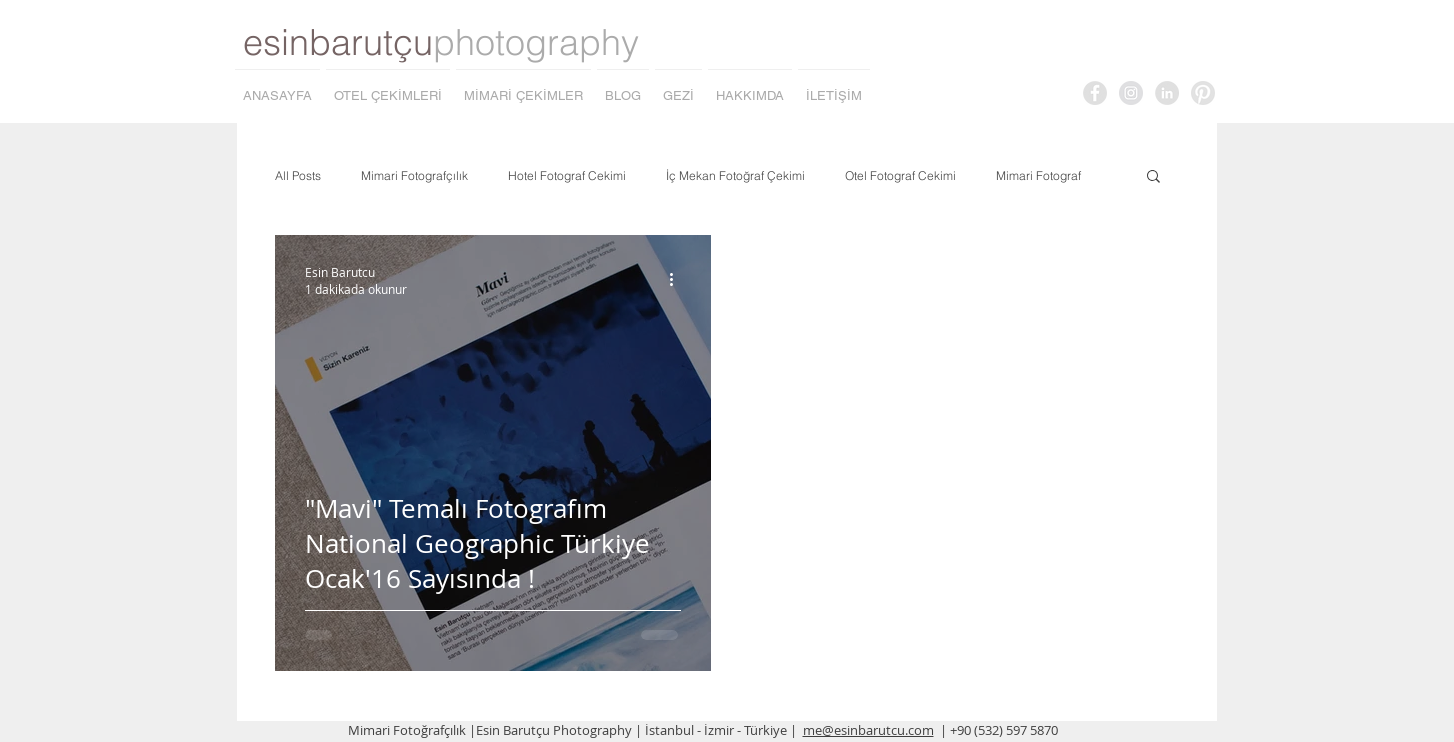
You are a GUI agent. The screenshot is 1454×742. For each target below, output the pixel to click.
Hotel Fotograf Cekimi (567, 175)
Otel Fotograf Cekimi (900, 175)
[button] (1153, 177)
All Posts (298, 175)
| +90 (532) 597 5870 (999, 730)
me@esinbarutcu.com (868, 730)
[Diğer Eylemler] (678, 280)
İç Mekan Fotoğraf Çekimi (735, 175)
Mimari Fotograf (1038, 175)
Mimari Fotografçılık (414, 175)
